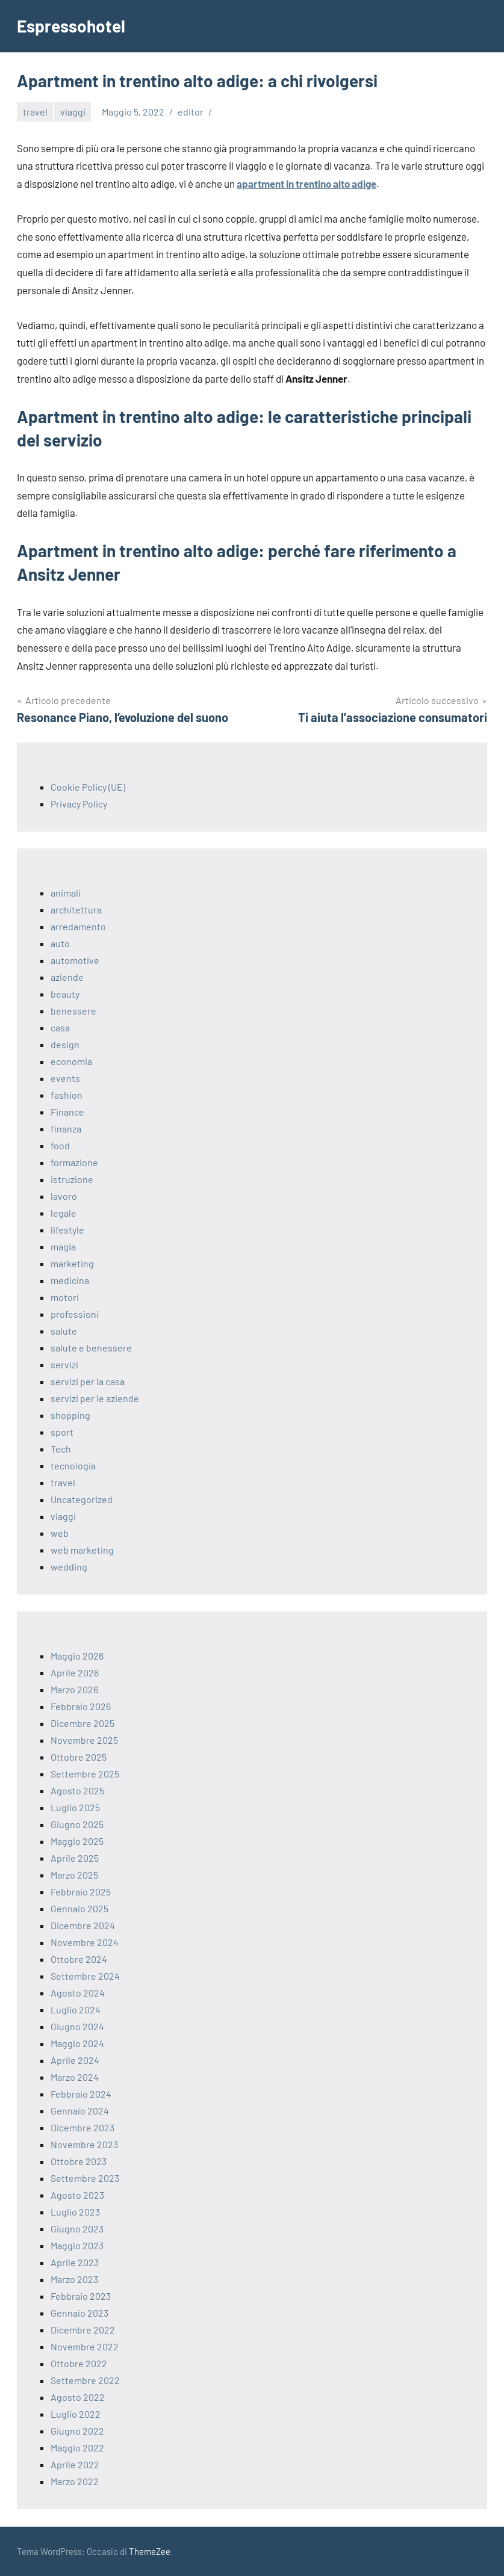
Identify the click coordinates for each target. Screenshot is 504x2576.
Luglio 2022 (76, 2414)
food (60, 1145)
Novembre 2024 (85, 1942)
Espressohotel (71, 26)
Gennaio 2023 (79, 2312)
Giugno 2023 (77, 2228)
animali (66, 892)
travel (35, 111)
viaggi (73, 111)
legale (63, 1213)
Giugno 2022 (77, 2430)
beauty (65, 993)
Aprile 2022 (75, 2464)
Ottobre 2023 (79, 2161)
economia (71, 1061)
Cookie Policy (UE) (88, 786)
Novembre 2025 (84, 1740)
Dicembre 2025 (82, 1723)
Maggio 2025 (77, 1841)
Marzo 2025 (74, 1874)
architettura (76, 909)
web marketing (82, 1549)
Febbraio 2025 (81, 1891)
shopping (70, 1415)
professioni (75, 1314)
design (65, 1044)
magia (63, 1246)
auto (60, 943)
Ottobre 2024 (79, 1959)
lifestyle (67, 1229)
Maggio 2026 (77, 1655)
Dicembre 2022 (83, 2329)
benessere (73, 1010)
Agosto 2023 (77, 2195)
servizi (64, 1364)
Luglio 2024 (76, 2009)
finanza (66, 1128)
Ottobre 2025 (79, 1756)
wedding (69, 1566)
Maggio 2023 (77, 2245)
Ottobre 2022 (79, 2363)
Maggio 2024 (77, 2043)
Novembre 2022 (85, 2346)
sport (62, 1432)
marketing (72, 1263)
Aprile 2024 (75, 2060)
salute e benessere (91, 1347)
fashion (66, 1095)
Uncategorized (82, 1499)
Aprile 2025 (75, 1858)
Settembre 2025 (85, 1773)
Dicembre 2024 (83, 1925)
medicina (70, 1280)
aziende (67, 977)
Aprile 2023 (75, 2262)
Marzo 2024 (75, 2077)
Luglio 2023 (75, 2211)
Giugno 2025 (77, 1824)
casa (60, 1027)
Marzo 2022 (75, 2481)
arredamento (78, 926)
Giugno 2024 (77, 2026)
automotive (75, 960)
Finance (67, 1111)
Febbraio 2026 (81, 1706)
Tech (61, 1448)
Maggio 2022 (77, 2447)
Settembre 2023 (85, 2178)
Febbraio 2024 (81, 2093)
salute (64, 1330)
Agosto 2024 (78, 1992)
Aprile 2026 (75, 1672)
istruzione (72, 1179)
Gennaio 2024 (80, 2110)
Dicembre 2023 (82, 2127)
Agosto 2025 (77, 1790)
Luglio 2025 (75, 1807)
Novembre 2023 (84, 2144)
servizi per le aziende (95, 1398)
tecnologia (73, 1465)
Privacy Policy (79, 803)
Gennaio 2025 (79, 1908)
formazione (74, 1162)
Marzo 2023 (74, 2279)
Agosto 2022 (78, 2397)
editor (191, 111)
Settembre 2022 (85, 2380)
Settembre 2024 (85, 1975)
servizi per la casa (88, 1381)
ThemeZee (149, 2551)
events (65, 1078)
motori (65, 1297)
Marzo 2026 (74, 1689)
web (60, 1533)
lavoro (64, 1196)
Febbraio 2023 (81, 2296)
